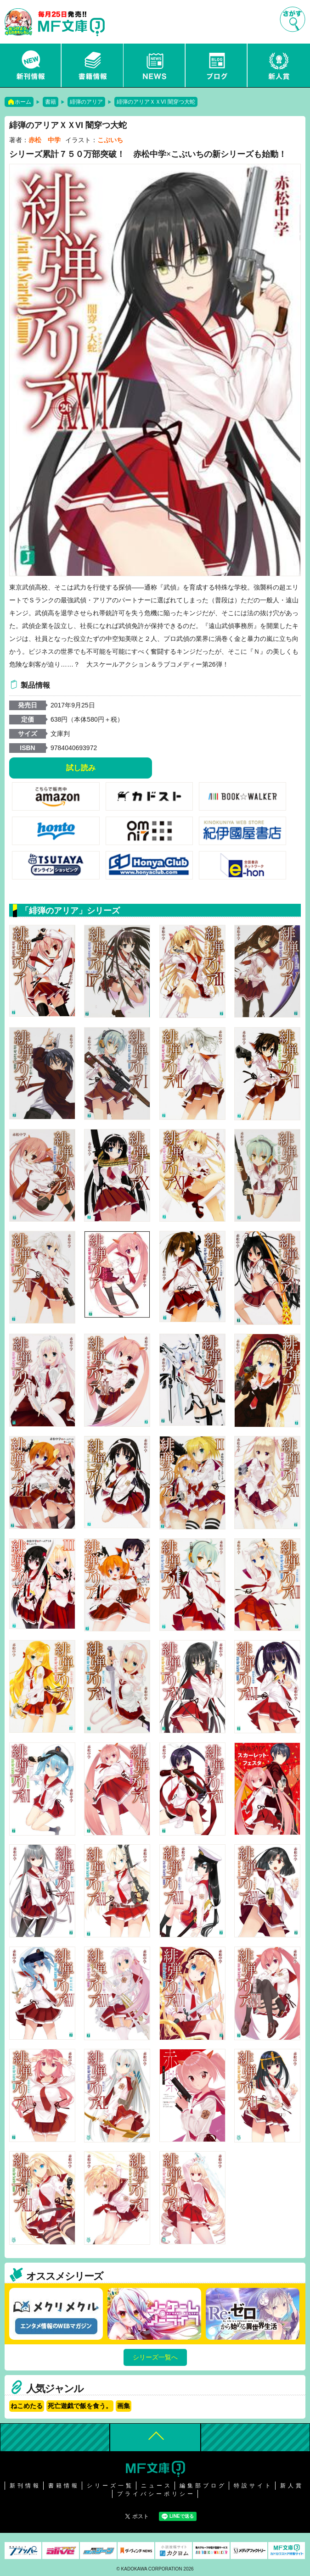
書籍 (50, 102)
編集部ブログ (203, 2485)
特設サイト (253, 2485)
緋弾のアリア (86, 102)
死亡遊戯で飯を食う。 (80, 2405)
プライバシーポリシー (156, 2494)
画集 (123, 2405)
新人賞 (279, 65)
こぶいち (110, 140)
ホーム (23, 102)
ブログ (217, 65)
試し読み (81, 768)
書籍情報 (93, 65)
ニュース (155, 65)
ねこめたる (27, 2405)
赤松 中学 (44, 140)
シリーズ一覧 (110, 2485)
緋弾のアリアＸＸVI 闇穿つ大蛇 (156, 102)
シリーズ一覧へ (155, 2357)
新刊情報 (31, 65)
